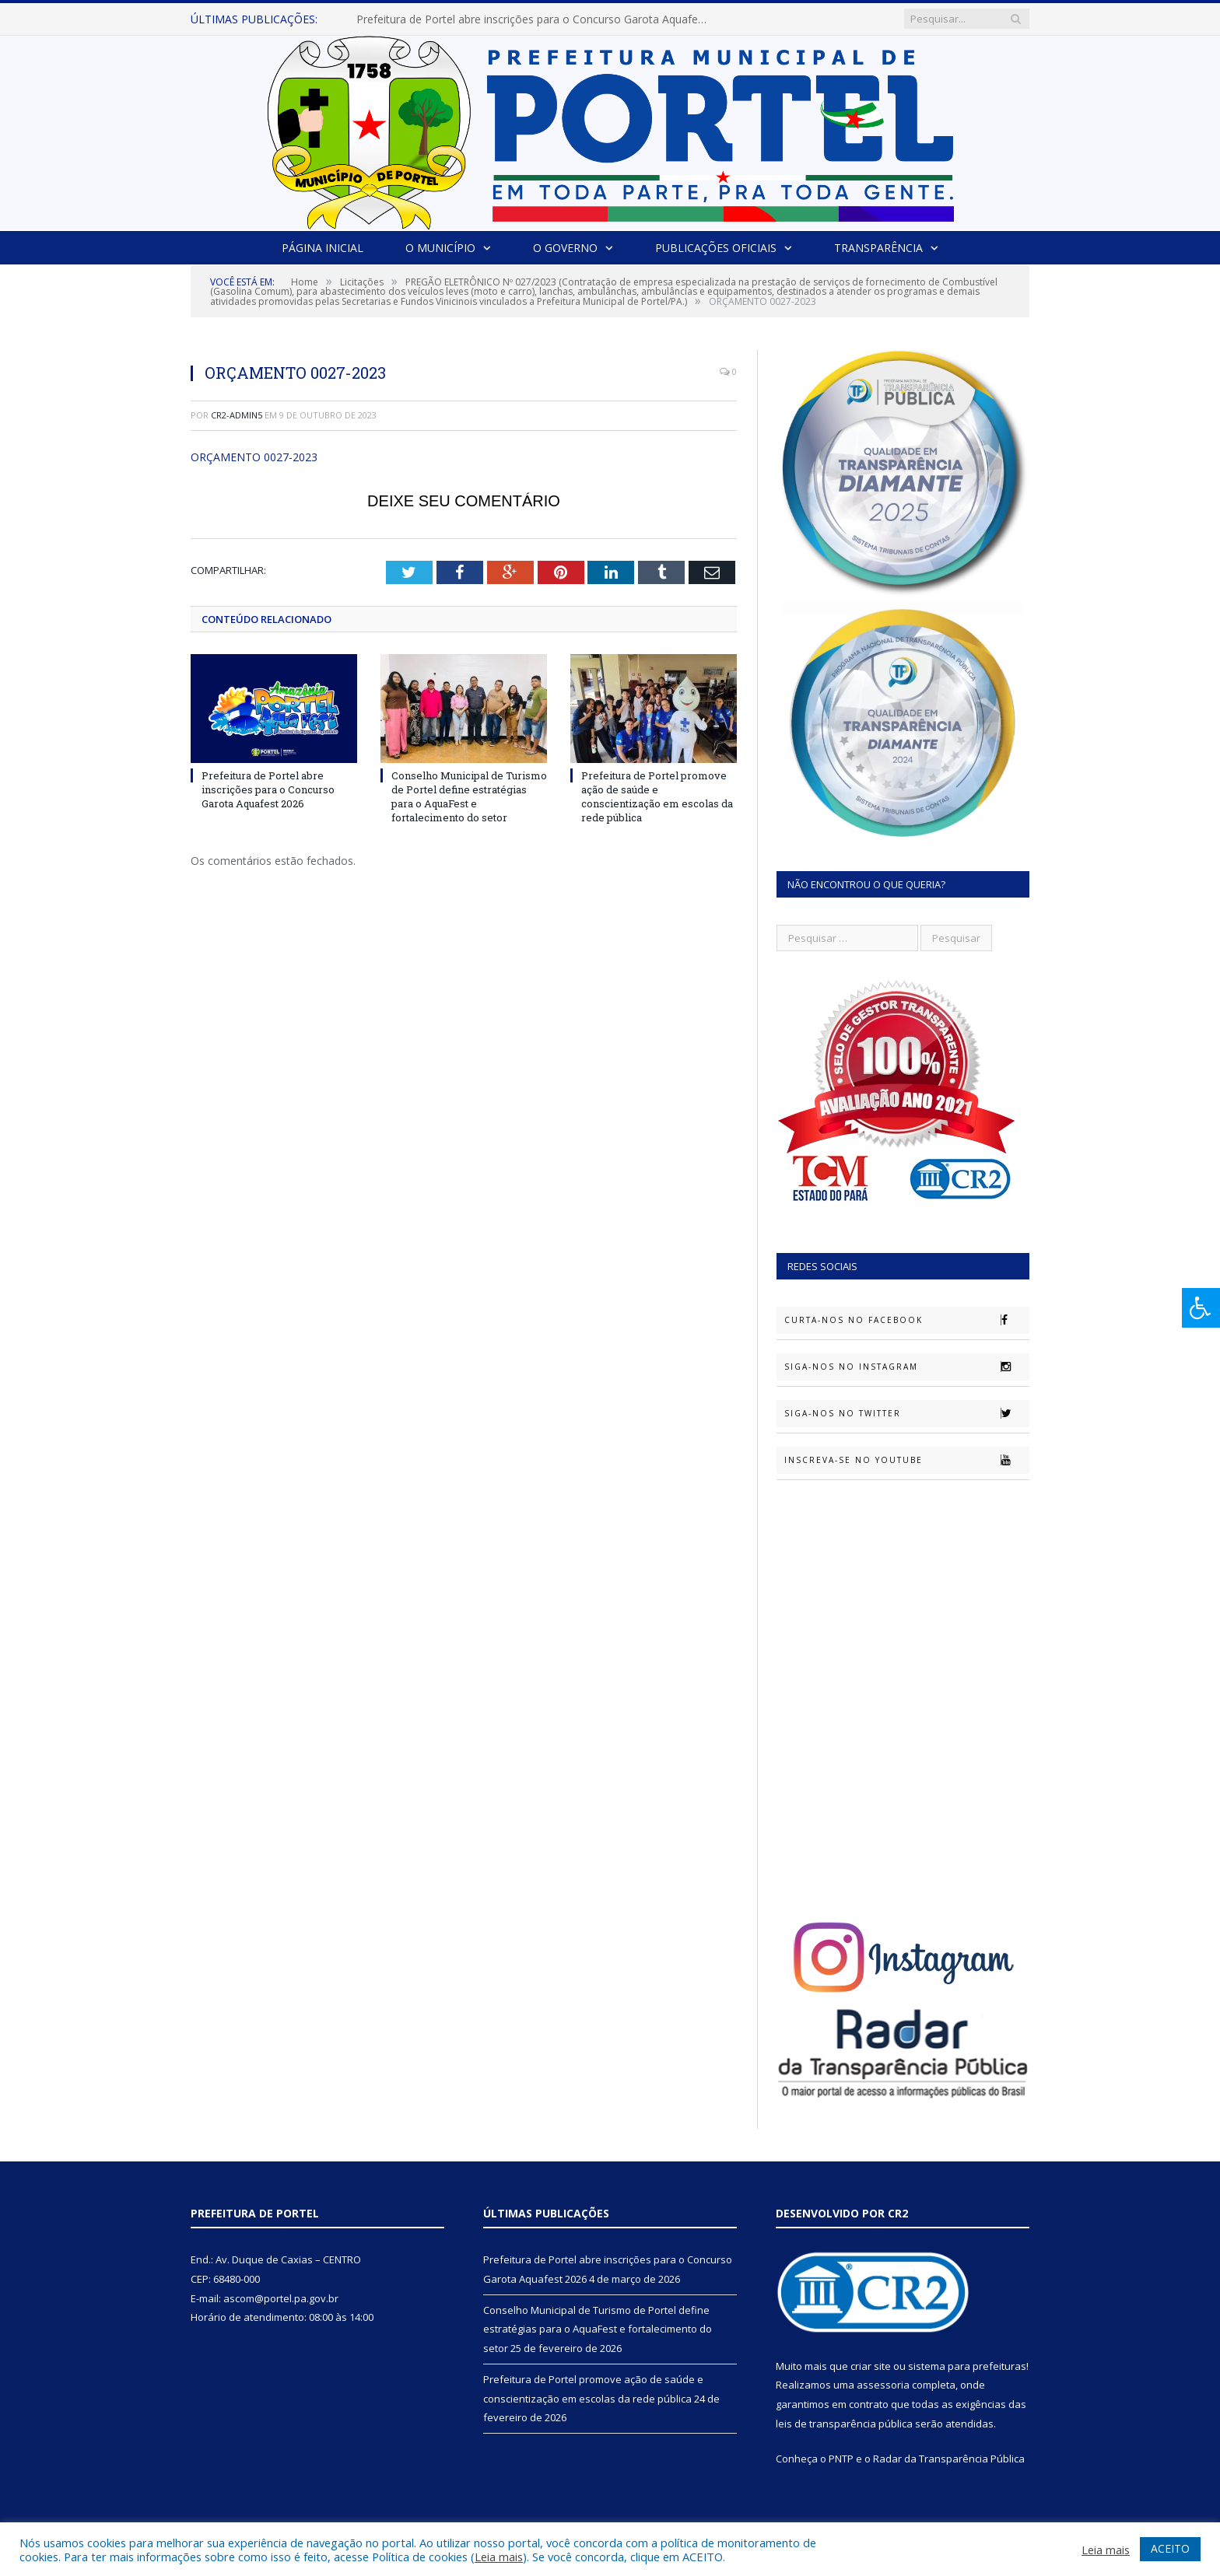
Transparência (878, 247)
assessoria (883, 2385)
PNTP (841, 2459)
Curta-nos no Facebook (906, 1319)
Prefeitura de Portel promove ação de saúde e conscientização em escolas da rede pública (657, 796)
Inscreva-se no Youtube (906, 1459)
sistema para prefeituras (967, 2366)
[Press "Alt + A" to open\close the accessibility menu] (1201, 1308)
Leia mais (499, 2556)
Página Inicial (322, 247)
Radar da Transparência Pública (949, 2459)
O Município (440, 247)
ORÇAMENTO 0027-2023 (254, 457)
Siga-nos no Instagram (906, 1366)
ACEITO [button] (1170, 2548)
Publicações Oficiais (716, 247)
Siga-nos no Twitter (906, 1413)
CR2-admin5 (236, 415)
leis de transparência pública (844, 2424)
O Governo (565, 247)
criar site (870, 2366)
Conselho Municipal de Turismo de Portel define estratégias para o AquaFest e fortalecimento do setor (469, 796)
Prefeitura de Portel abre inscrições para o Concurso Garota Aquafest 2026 (535, 19)
